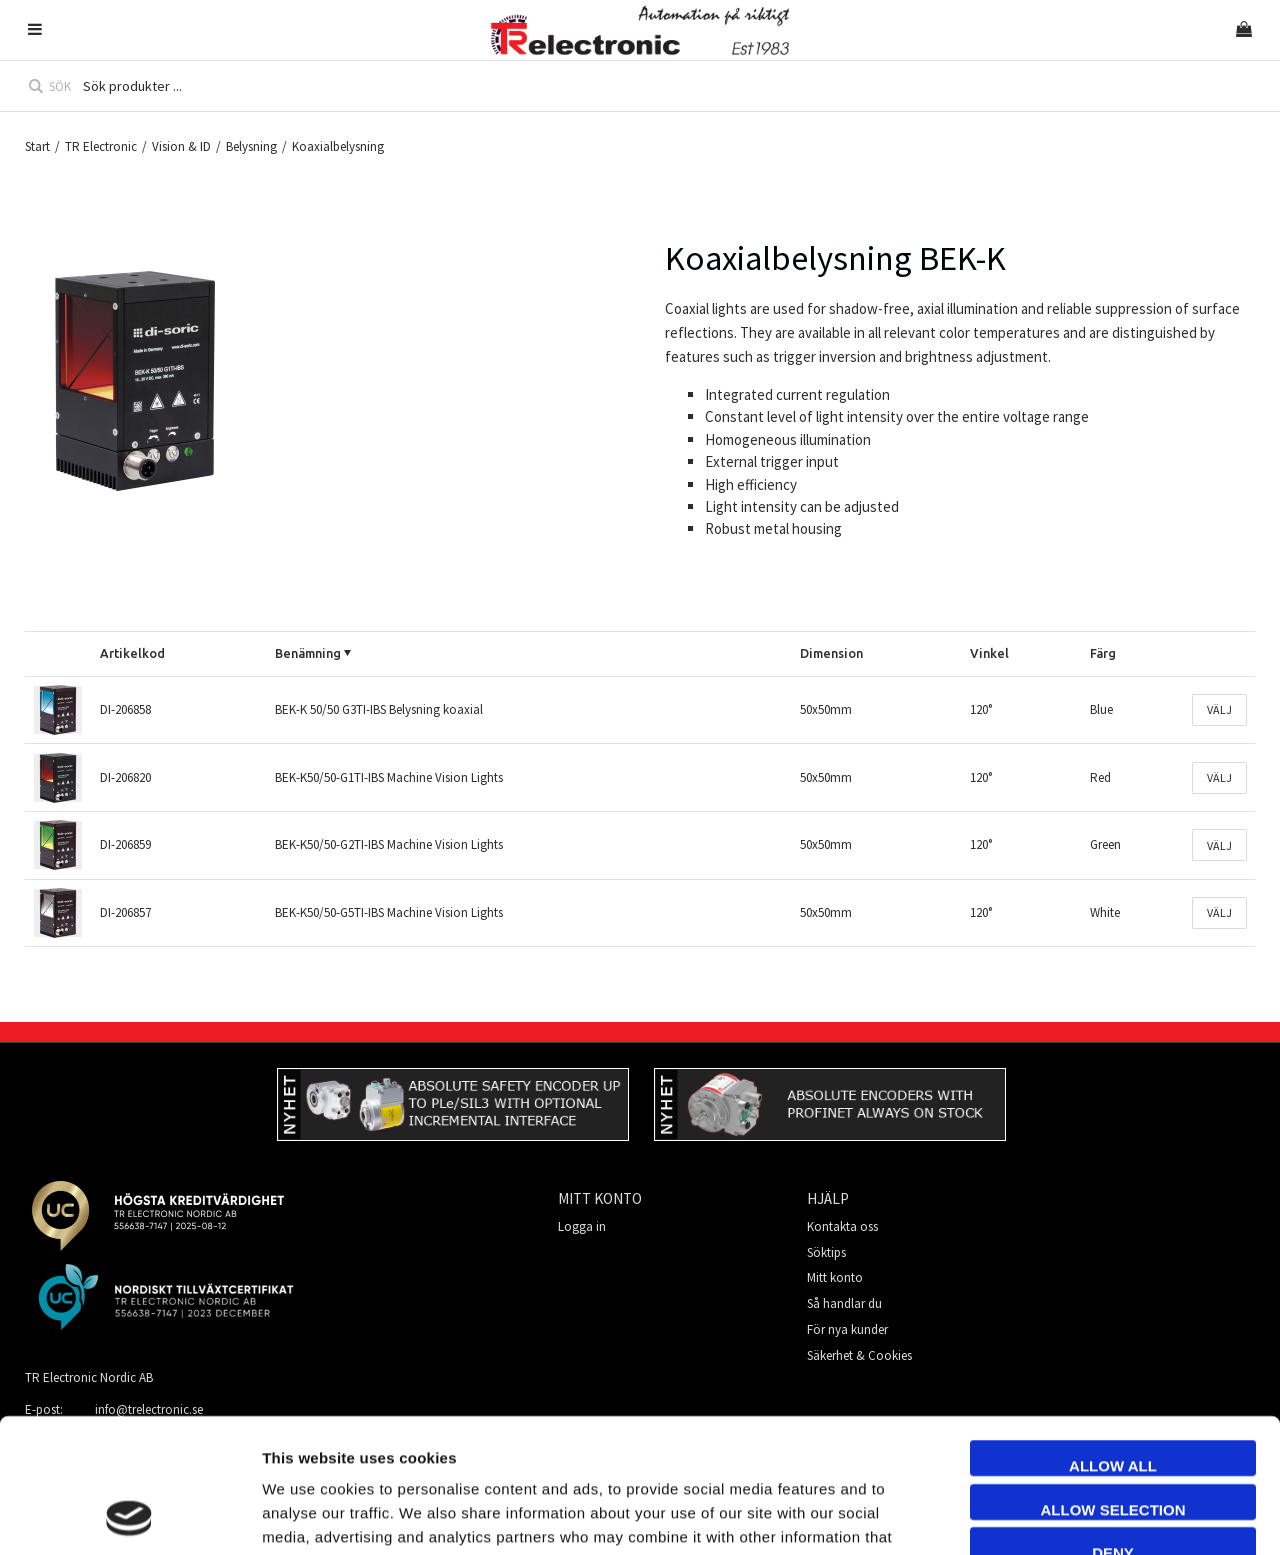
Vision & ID (181, 146)
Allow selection (1113, 1383)
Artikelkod (132, 653)
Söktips (826, 1252)
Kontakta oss (842, 1226)
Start (37, 146)
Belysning (251, 146)
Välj (1219, 709)
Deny (1113, 1426)
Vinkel (989, 653)
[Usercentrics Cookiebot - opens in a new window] (129, 1516)
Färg (1103, 653)
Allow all (1113, 1339)
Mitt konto (835, 1277)
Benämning (308, 653)
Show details (1123, 1515)
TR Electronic (101, 146)
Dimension (831, 653)
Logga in (582, 1226)
